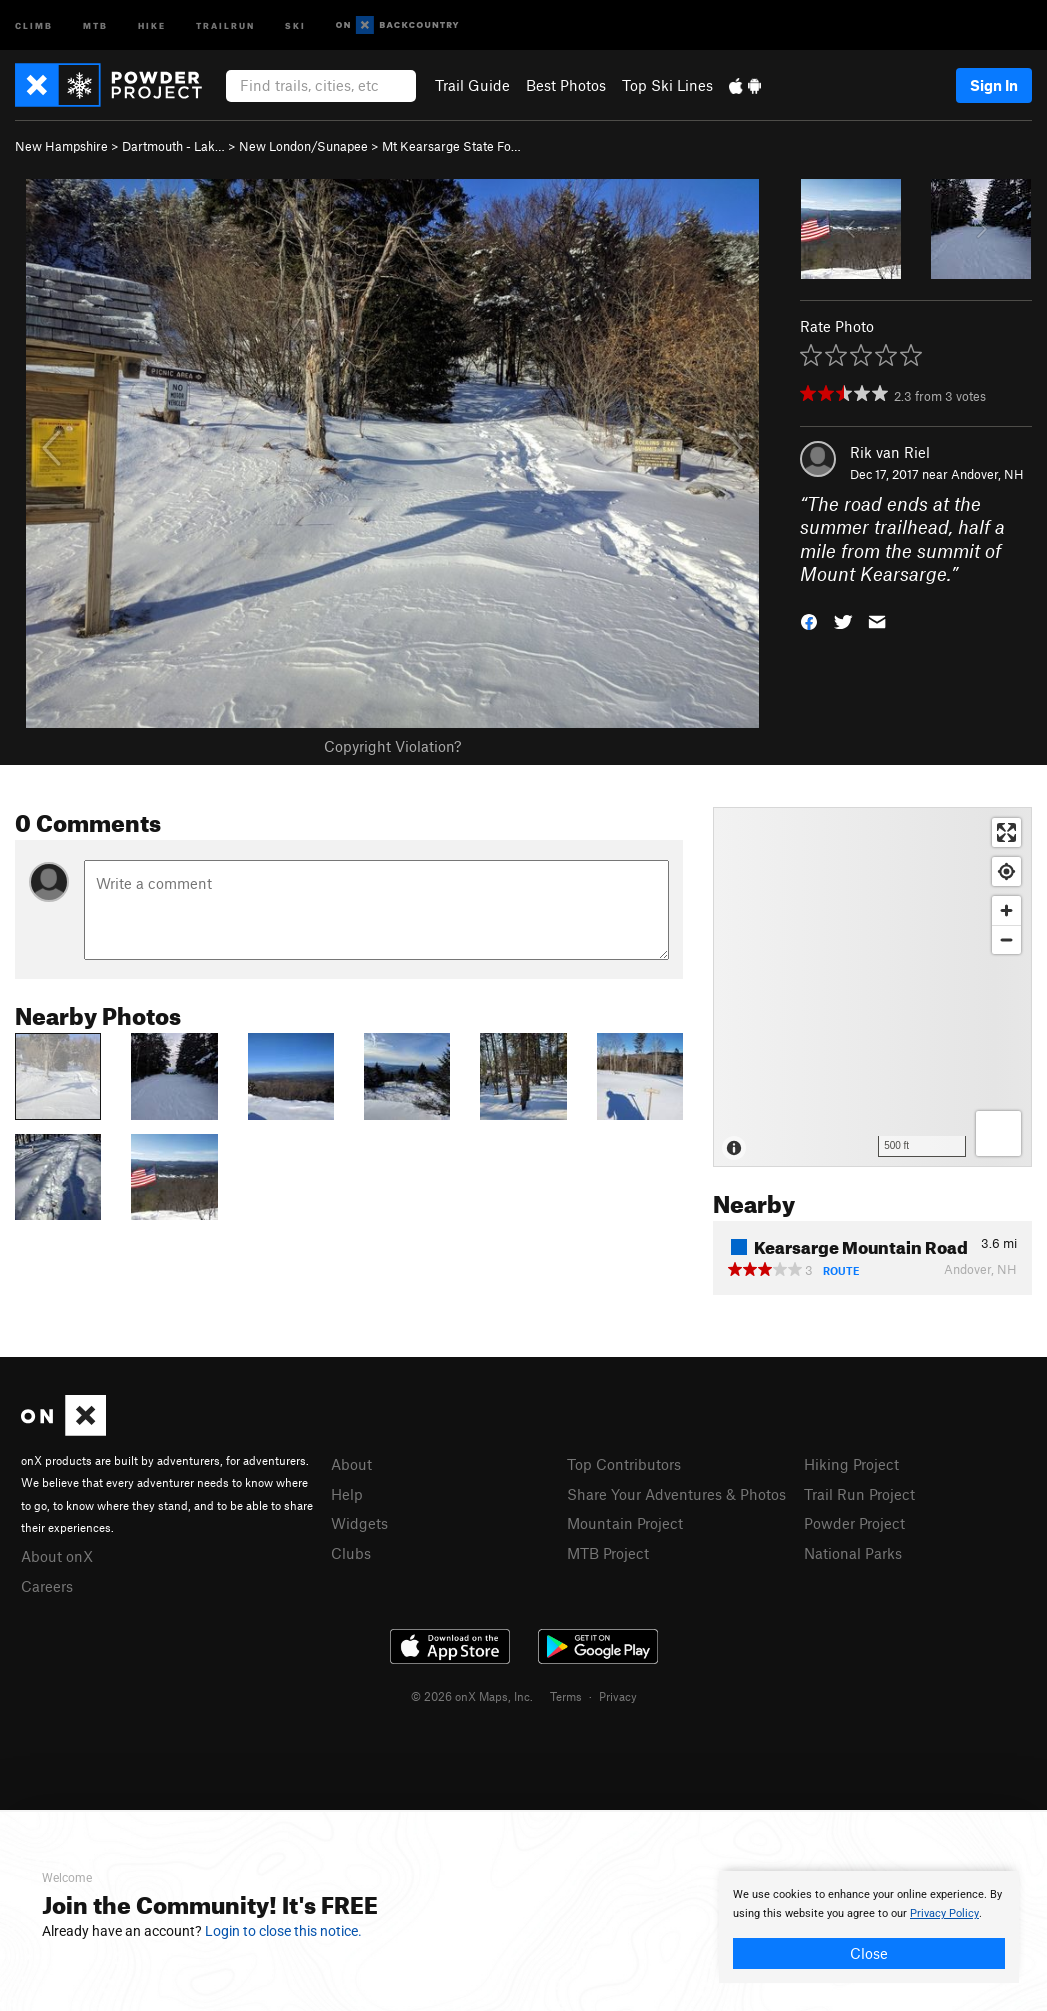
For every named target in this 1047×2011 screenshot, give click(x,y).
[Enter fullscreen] (1006, 832)
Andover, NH (987, 474)
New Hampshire (61, 146)
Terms (566, 1696)
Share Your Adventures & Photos (676, 1494)
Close (869, 1953)
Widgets (359, 1523)
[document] (869, 1927)
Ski (295, 24)
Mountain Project (625, 1523)
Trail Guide (472, 85)
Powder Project (854, 1523)
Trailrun (225, 24)
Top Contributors (624, 1464)
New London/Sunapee (303, 146)
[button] (809, 620)
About (351, 1464)
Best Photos (566, 85)
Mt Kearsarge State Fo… (451, 146)
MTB (95, 24)
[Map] (872, 987)
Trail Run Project (859, 1494)
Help (347, 1494)
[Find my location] (1006, 871)
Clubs (351, 1553)
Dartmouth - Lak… (173, 146)
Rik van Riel (890, 452)
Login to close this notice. (283, 1931)
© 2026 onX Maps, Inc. (472, 1696)
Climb (34, 24)
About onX (57, 1556)
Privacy (618, 1696)
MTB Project (608, 1553)
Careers (47, 1586)
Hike (152, 24)
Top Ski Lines (667, 85)
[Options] (998, 1133)
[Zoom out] (1006, 939)
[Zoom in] (1006, 910)
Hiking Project (851, 1464)
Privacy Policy (944, 1913)
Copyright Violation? (392, 746)
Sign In (994, 85)
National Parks (853, 1553)
